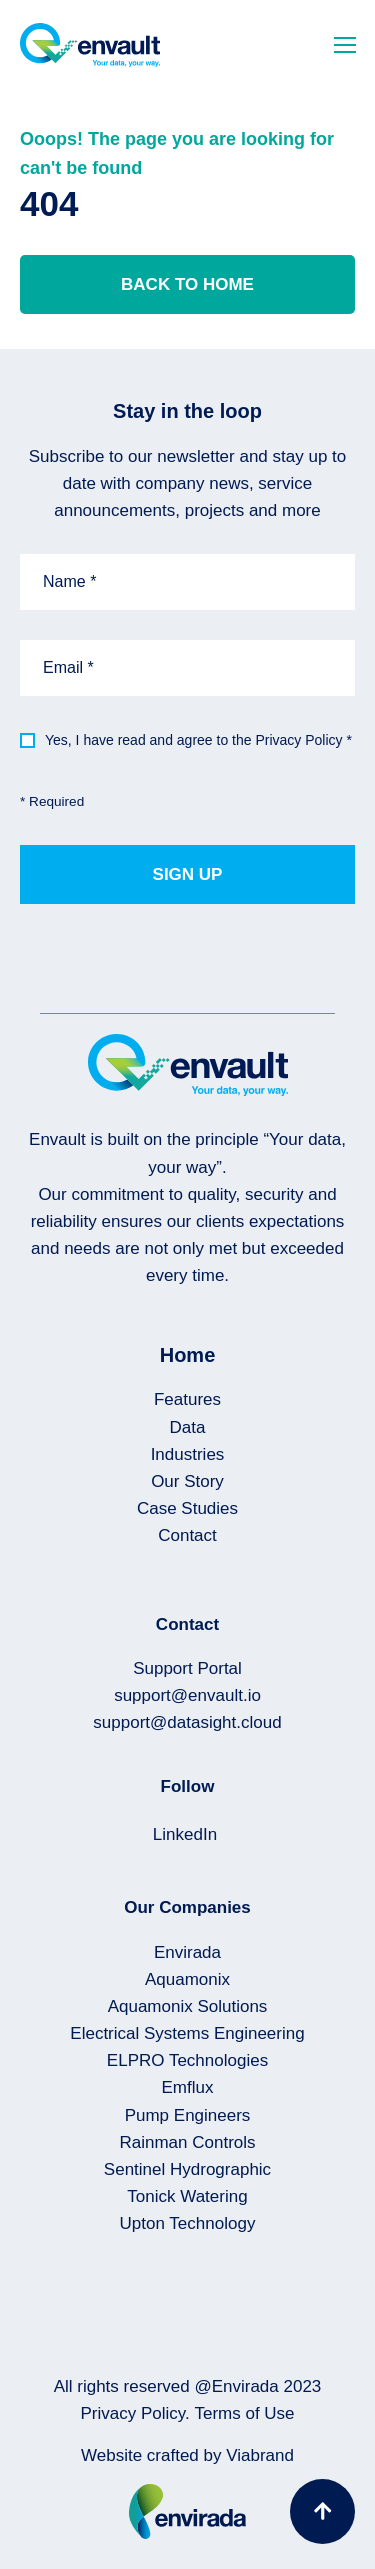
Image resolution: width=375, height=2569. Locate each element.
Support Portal (187, 1668)
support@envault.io (187, 1695)
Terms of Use (244, 2413)
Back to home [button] (187, 284)
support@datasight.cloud (187, 1722)
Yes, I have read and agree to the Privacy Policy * (198, 740)
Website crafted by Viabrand (187, 2455)
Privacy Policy (132, 2413)
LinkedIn (185, 1834)
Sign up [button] (188, 874)
